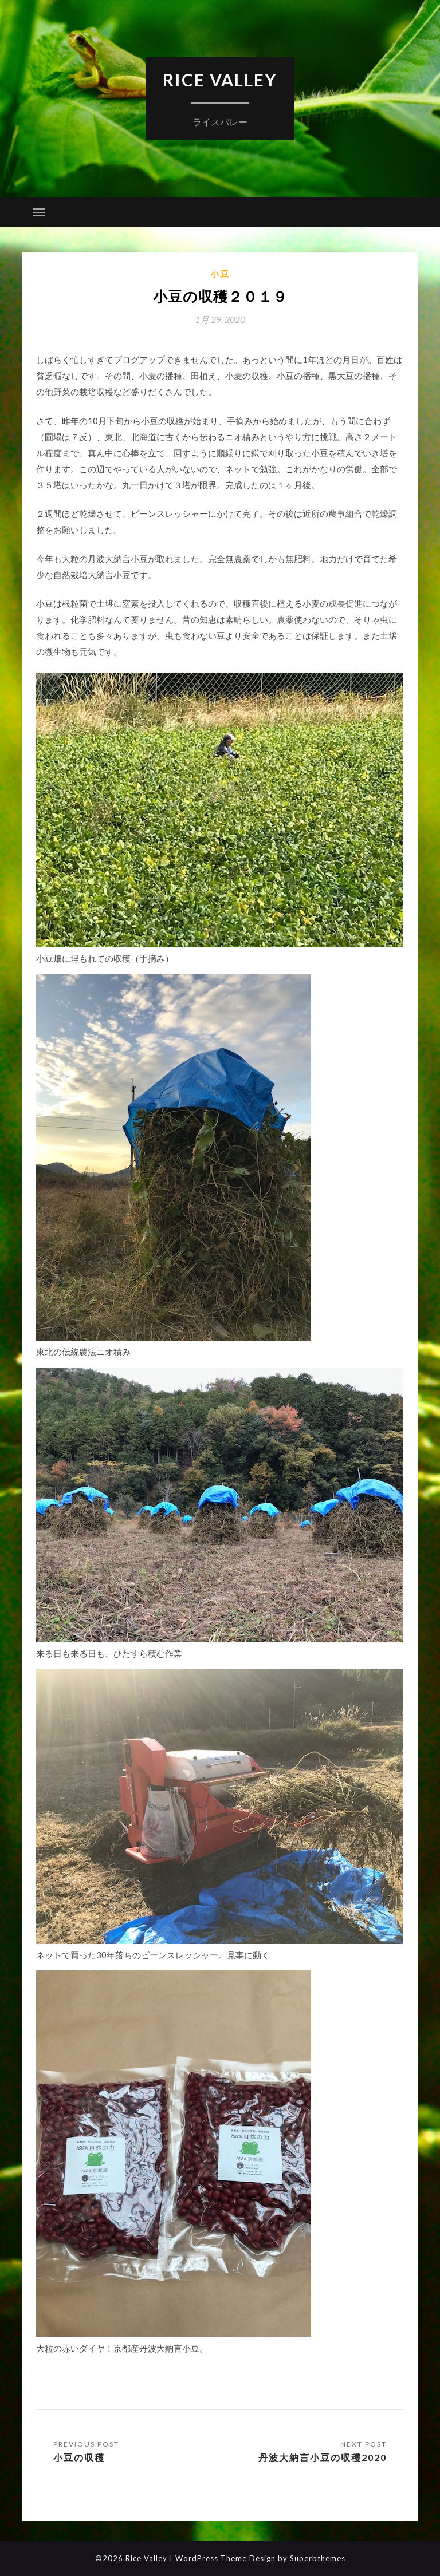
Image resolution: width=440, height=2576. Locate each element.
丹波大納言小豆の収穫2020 (322, 2457)
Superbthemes (317, 2558)
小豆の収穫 (79, 2457)
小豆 (220, 273)
